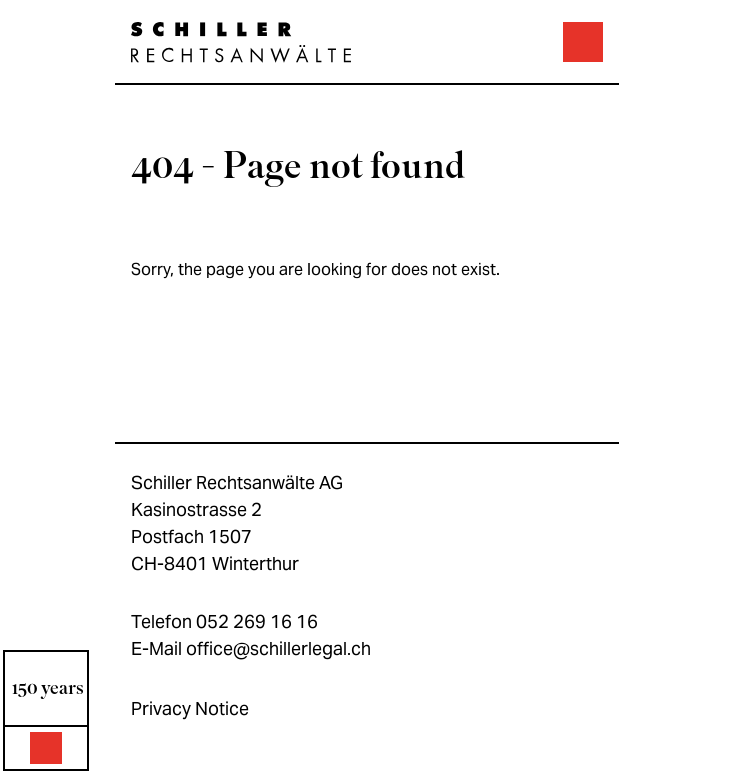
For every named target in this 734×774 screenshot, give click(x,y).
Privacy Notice (190, 708)
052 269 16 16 (257, 621)
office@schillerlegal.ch (278, 648)
